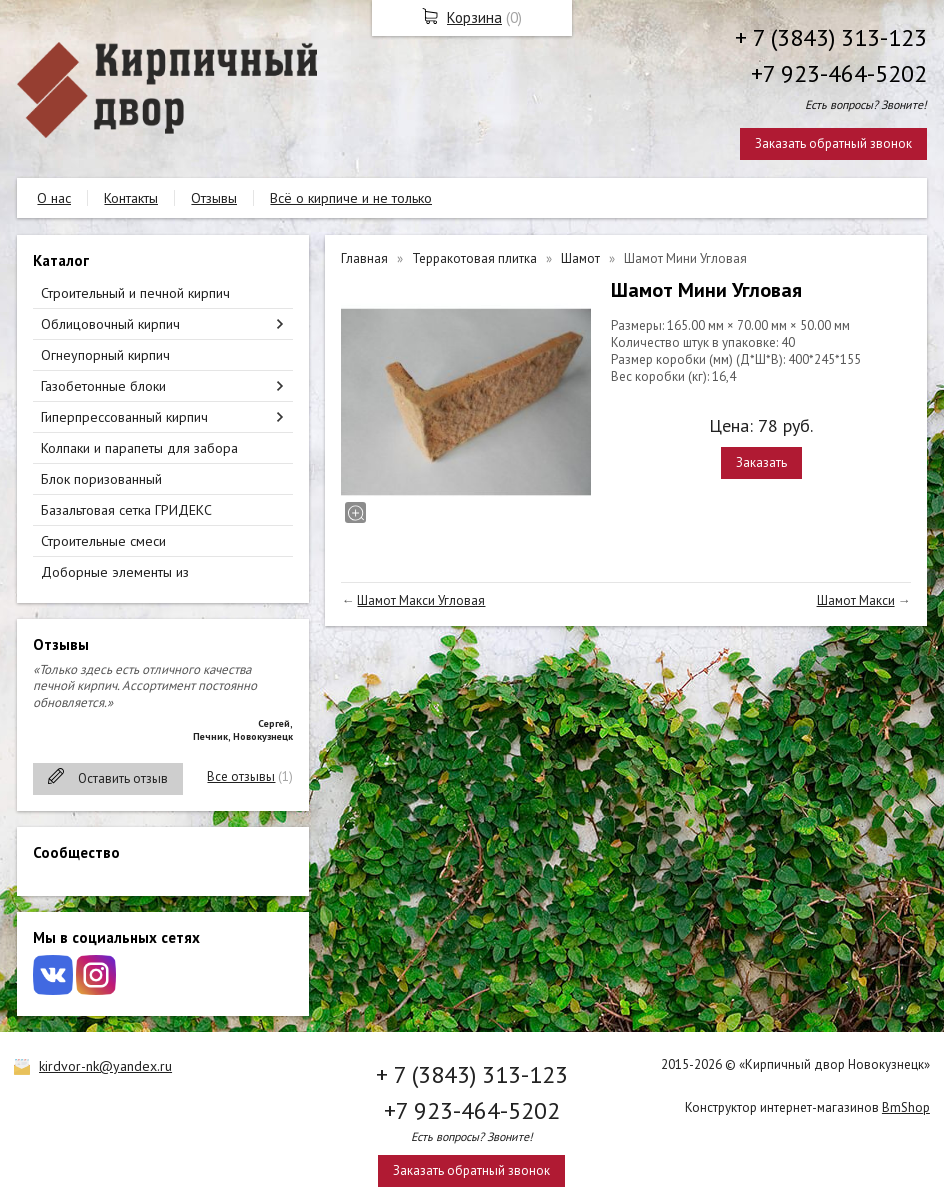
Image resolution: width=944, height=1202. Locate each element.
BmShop (906, 1107)
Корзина (474, 17)
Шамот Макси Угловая (421, 600)
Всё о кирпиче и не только (351, 198)
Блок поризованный (101, 479)
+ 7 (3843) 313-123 (831, 37)
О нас (54, 198)
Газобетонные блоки (103, 386)
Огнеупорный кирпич (105, 355)
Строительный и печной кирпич (135, 293)
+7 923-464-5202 (839, 73)
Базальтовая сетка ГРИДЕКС (126, 510)
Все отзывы (241, 776)
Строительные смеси (103, 541)
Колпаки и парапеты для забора (139, 448)
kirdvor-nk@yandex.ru (105, 1066)
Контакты (131, 198)
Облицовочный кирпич (110, 324)
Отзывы (214, 198)
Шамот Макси (856, 600)
